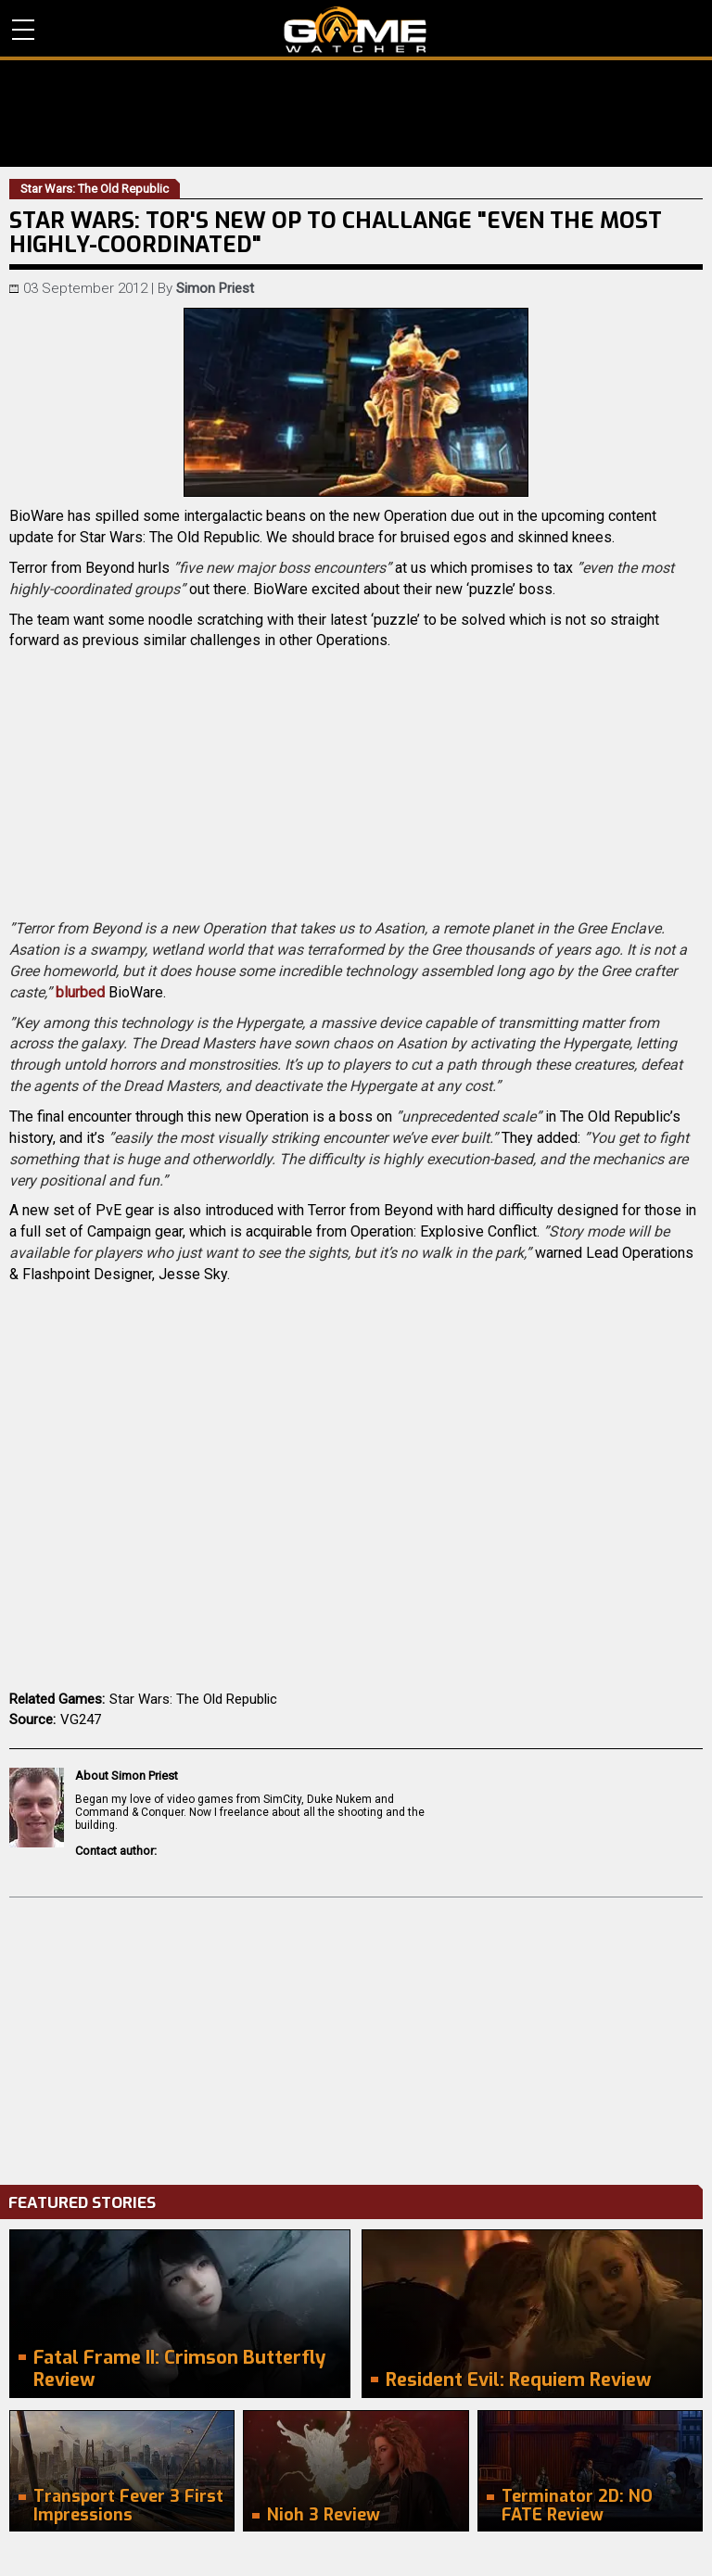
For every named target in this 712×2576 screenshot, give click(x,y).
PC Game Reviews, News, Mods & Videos (355, 29)
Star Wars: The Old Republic (193, 1699)
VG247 (80, 1719)
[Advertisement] (356, 2036)
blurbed (80, 992)
